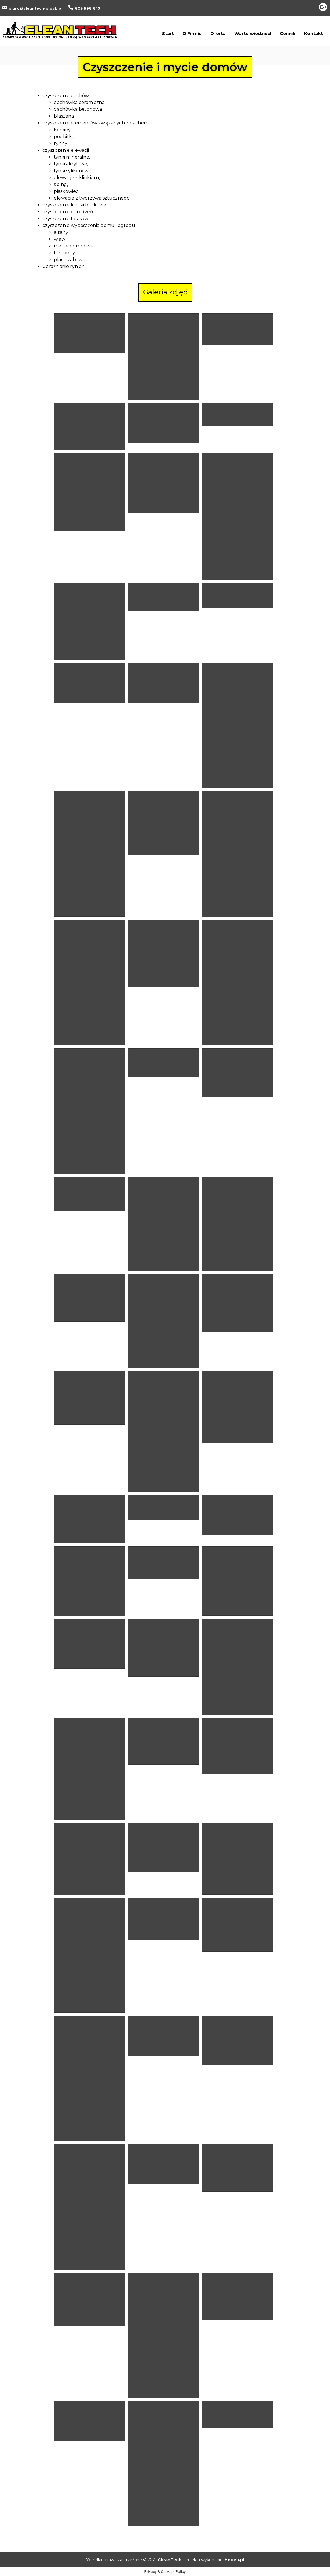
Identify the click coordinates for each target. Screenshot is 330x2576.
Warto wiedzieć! (252, 33)
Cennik (288, 33)
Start (168, 33)
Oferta (218, 33)
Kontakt (313, 33)
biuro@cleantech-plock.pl (35, 8)
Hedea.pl (234, 2559)
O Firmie (192, 33)
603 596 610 (87, 8)
